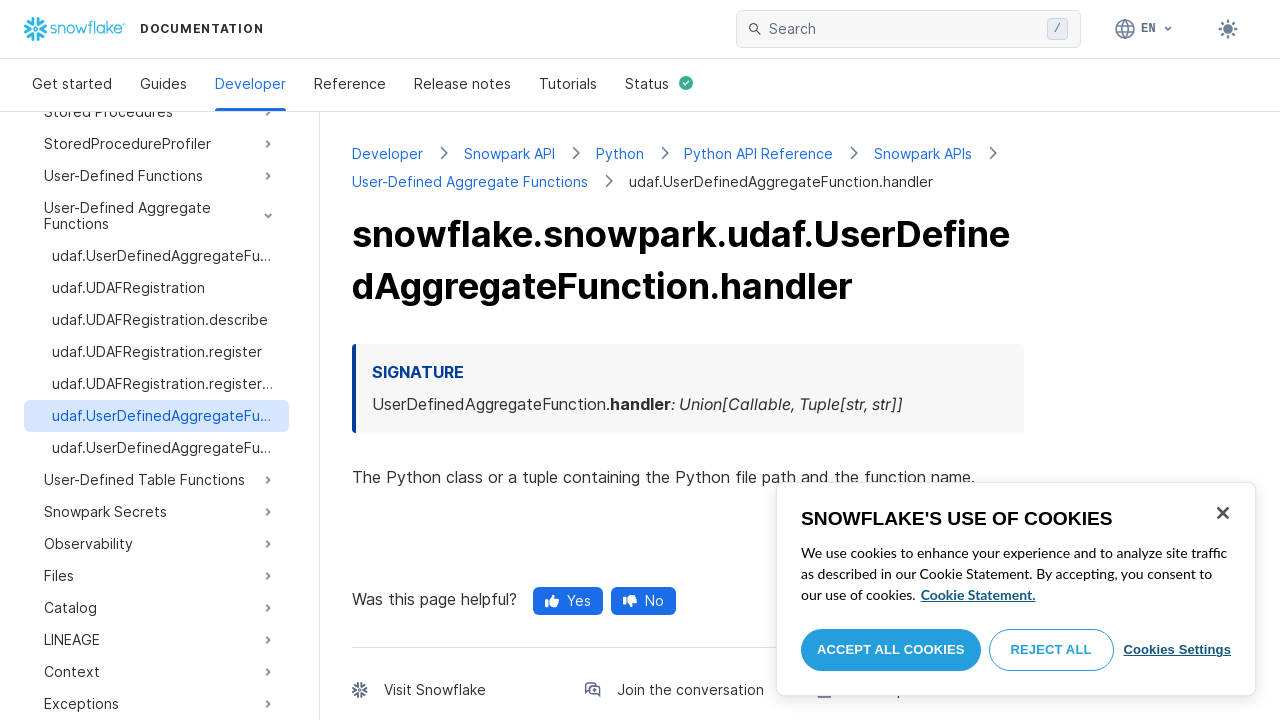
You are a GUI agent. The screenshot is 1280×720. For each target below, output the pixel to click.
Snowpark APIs (923, 153)
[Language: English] (1144, 29)
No (643, 600)
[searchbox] (904, 29)
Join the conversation (690, 689)
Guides (163, 83)
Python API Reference (758, 153)
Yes (568, 600)
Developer (250, 83)
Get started (72, 83)
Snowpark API (509, 153)
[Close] (1223, 513)
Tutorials (568, 83)
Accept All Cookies (891, 649)
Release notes (462, 83)
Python (620, 153)
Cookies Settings (1177, 649)
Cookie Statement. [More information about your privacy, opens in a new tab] (978, 594)
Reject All (1051, 649)
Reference (350, 83)
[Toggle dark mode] (1228, 29)
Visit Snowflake (435, 689)
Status (659, 83)
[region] (1016, 589)
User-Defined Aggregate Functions (470, 181)
